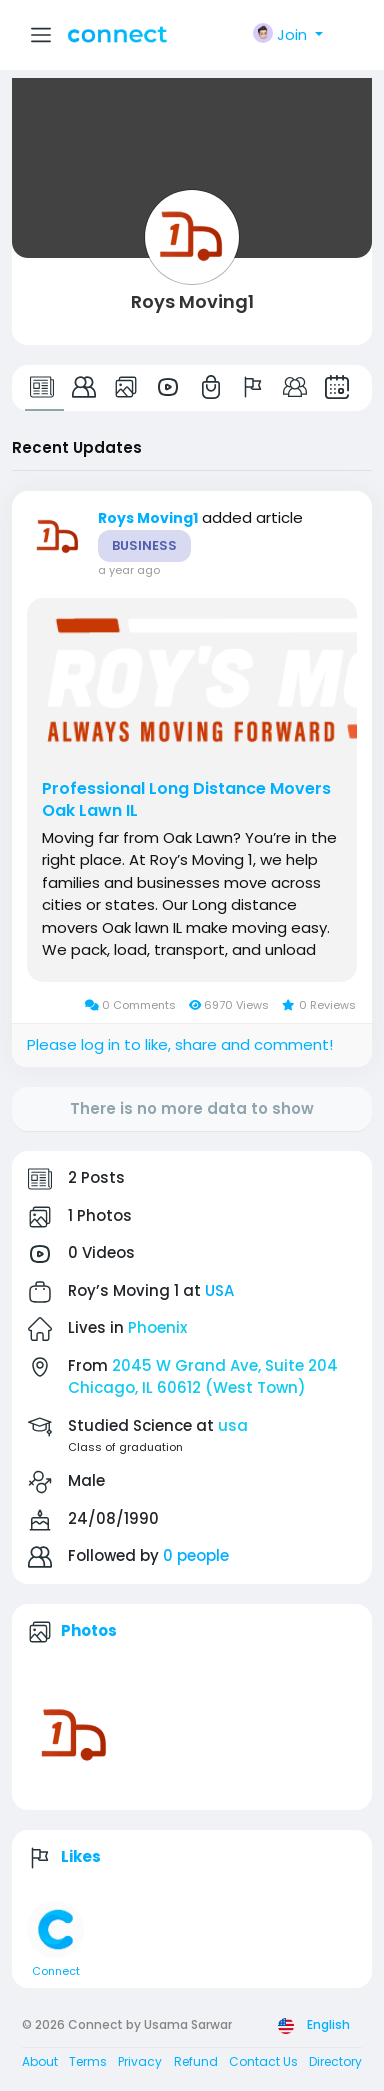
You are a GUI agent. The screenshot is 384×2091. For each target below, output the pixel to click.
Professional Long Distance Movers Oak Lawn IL (186, 800)
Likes (81, 1856)
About (40, 2061)
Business (144, 545)
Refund (196, 2061)
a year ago (129, 570)
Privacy (140, 2061)
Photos (89, 1630)
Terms (88, 2061)
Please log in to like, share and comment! (180, 1044)
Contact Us (263, 2061)
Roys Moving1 (192, 301)
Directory (335, 2061)
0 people (196, 1555)
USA (219, 1290)
